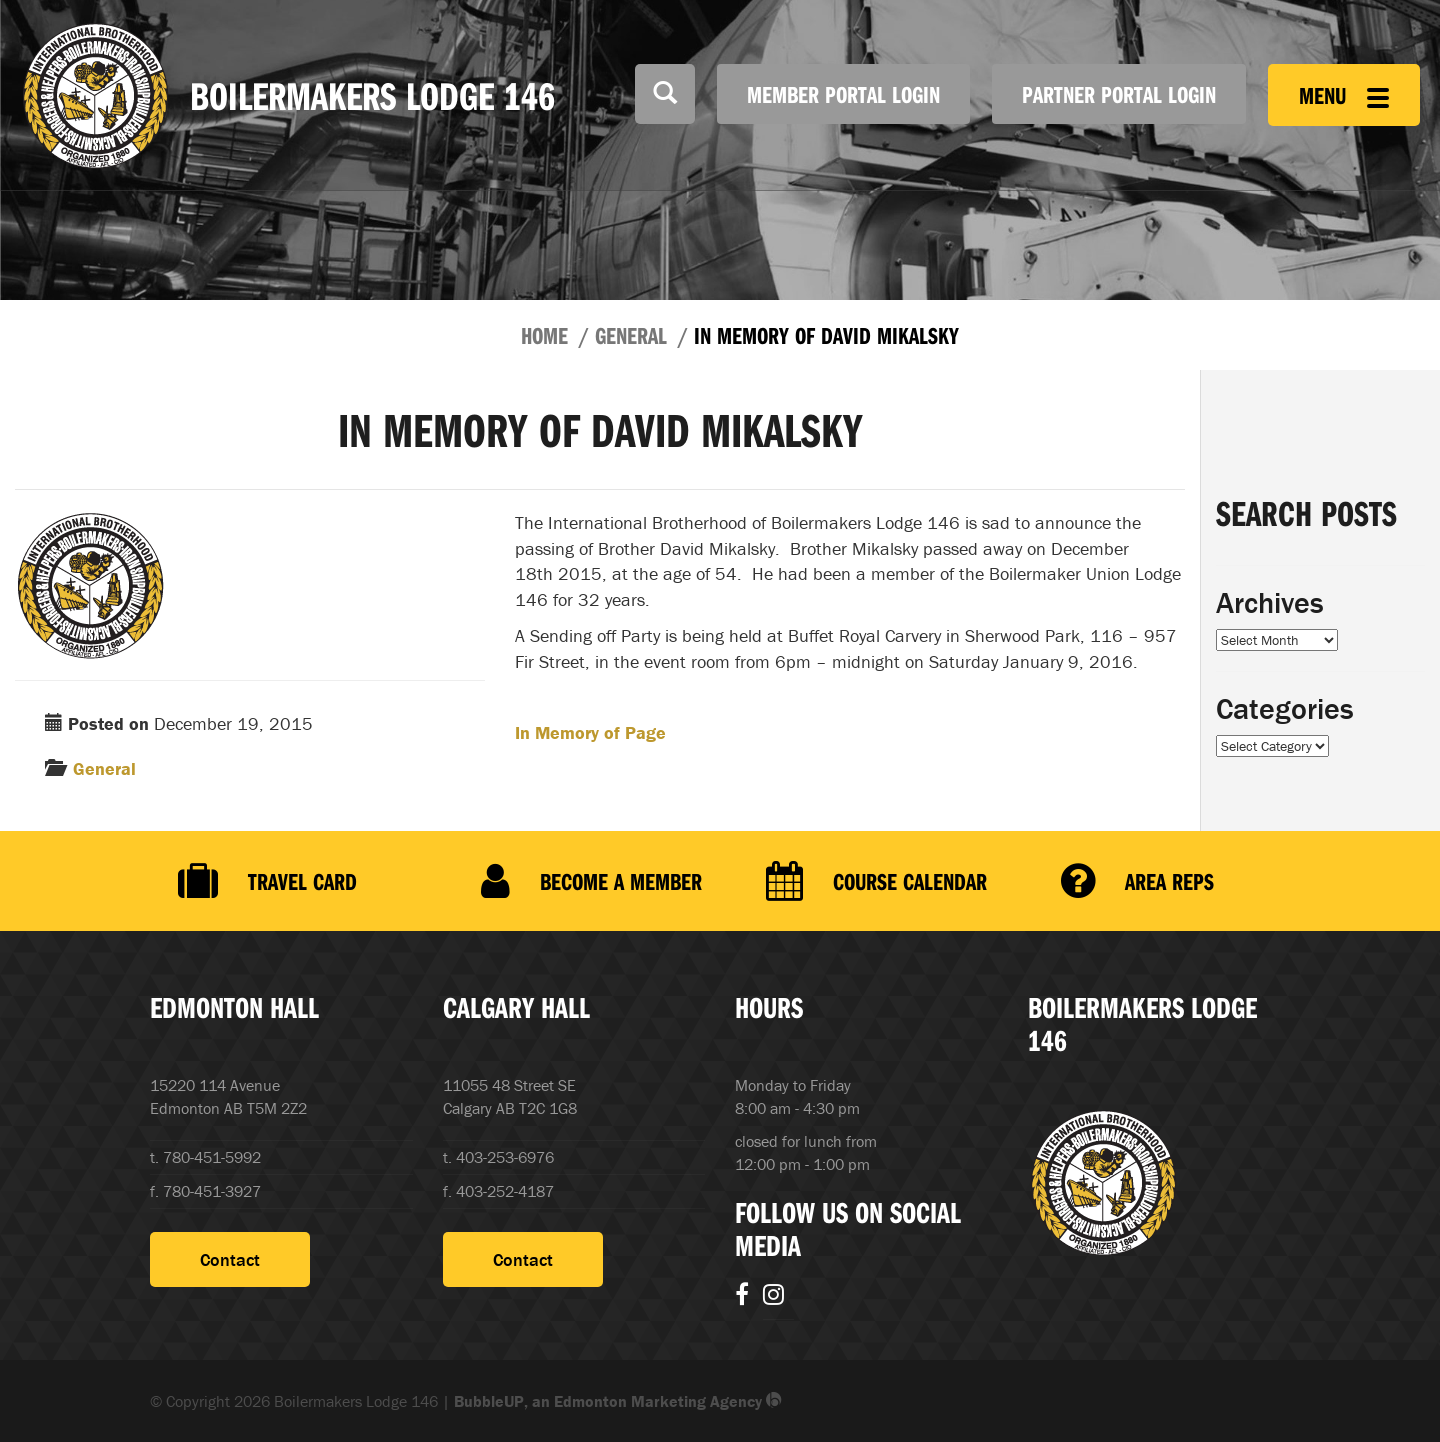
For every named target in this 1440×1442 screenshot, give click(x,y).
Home (544, 335)
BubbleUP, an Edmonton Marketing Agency (618, 1401)
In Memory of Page (590, 732)
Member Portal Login (843, 94)
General (631, 335)
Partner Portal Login (1119, 94)
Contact (230, 1259)
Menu (1344, 95)
